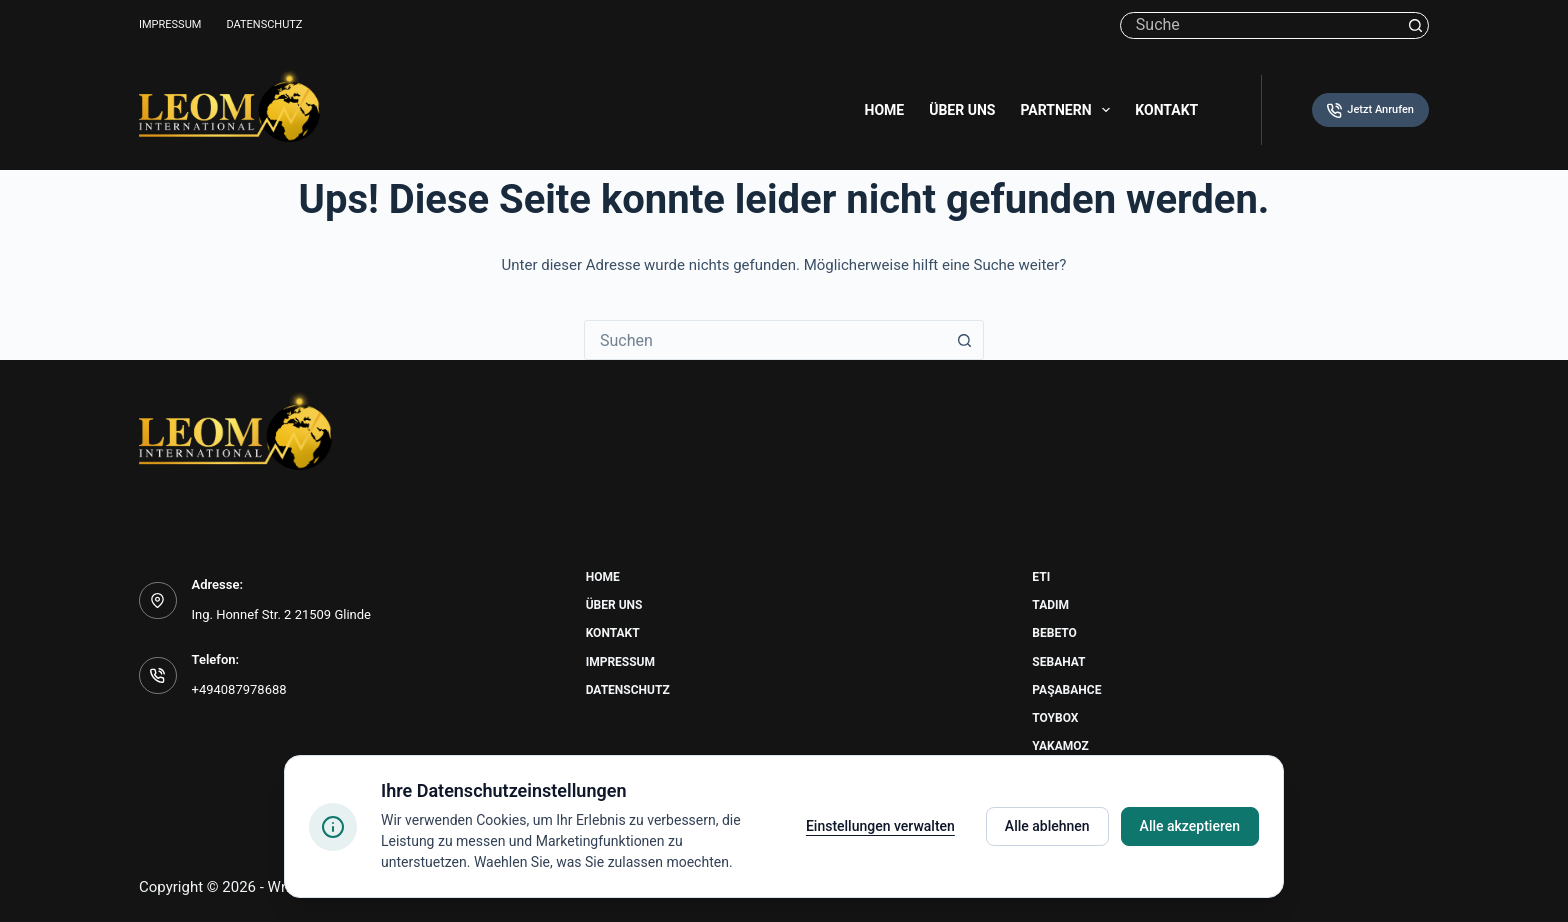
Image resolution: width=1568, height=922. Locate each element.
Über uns (962, 110)
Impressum (170, 24)
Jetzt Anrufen (1370, 110)
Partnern (1069, 110)
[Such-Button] (1415, 25)
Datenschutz (264, 24)
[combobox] (765, 340)
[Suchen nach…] (1262, 25)
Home (885, 110)
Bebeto (1054, 633)
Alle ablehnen (1047, 826)
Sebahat (1058, 662)
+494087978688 (239, 689)
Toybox (1055, 718)
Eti (1041, 577)
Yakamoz (1060, 746)
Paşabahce (1066, 690)
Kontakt (1166, 110)
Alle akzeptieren (1190, 826)
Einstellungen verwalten (880, 826)
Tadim (1050, 605)
